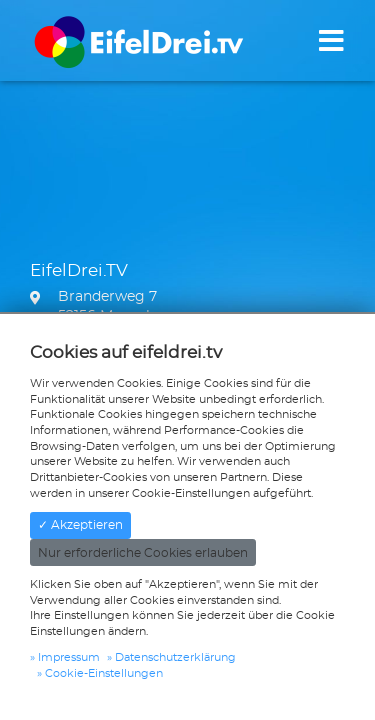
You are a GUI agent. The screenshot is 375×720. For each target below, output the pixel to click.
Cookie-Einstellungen (104, 673)
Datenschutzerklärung (175, 657)
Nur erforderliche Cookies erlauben (143, 553)
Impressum (69, 657)
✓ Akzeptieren (80, 525)
